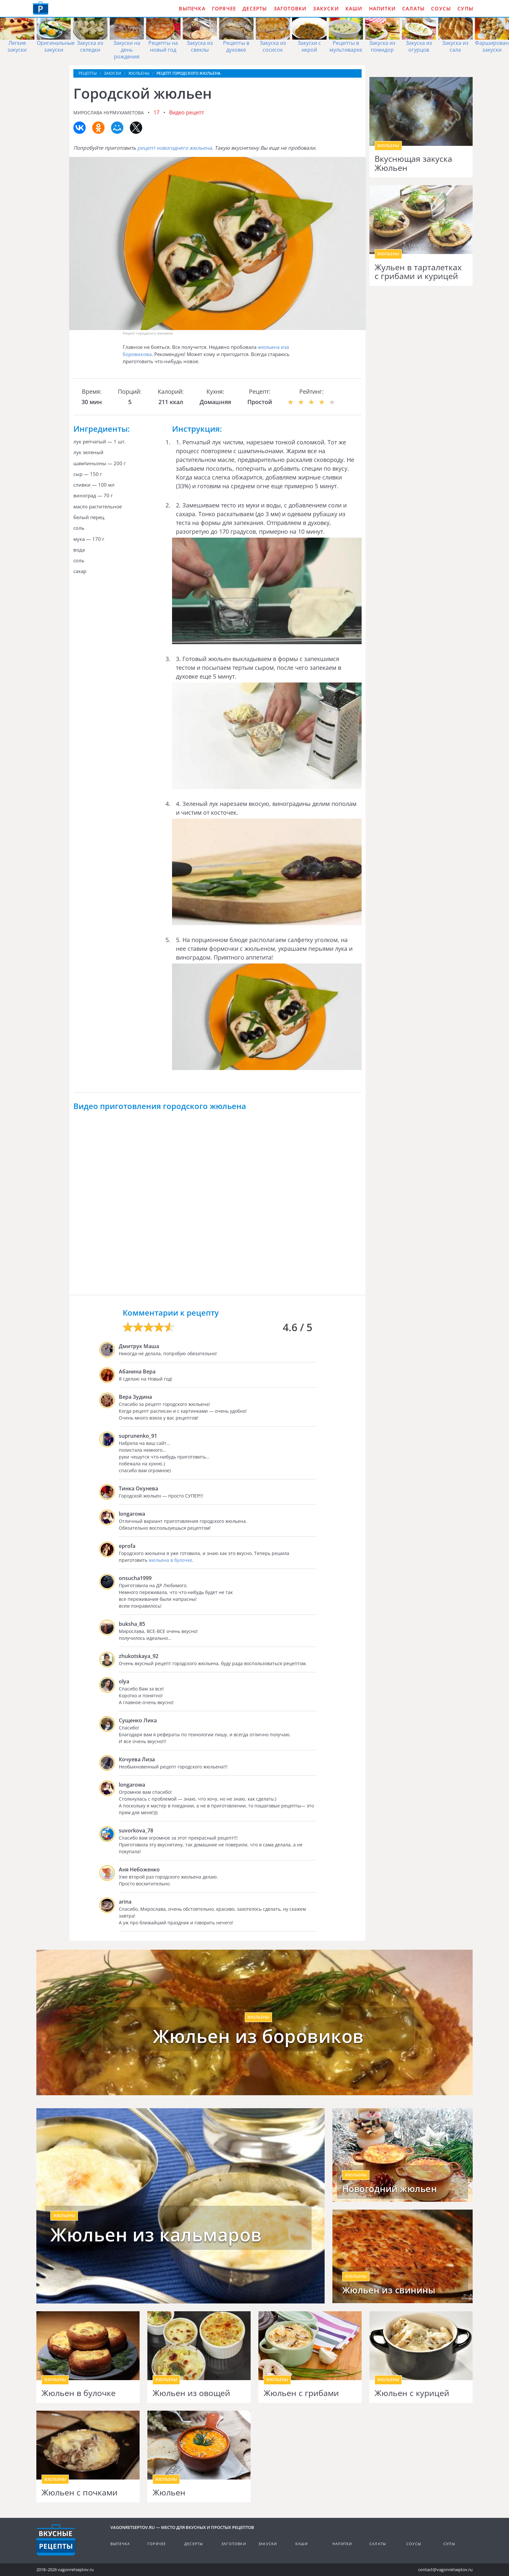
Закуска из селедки (90, 46)
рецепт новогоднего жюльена (174, 147)
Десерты (254, 8)
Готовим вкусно (55, 2540)
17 (156, 112)
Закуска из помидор (382, 46)
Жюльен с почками (80, 2492)
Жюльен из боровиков (258, 2036)
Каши (354, 8)
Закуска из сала (455, 46)
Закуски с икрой (309, 46)
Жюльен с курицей (412, 2393)
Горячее (224, 8)
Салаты (413, 8)
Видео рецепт (186, 112)
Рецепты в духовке (236, 46)
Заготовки (290, 8)
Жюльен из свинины (389, 2290)
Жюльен (169, 2492)
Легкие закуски (17, 46)
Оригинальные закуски (56, 46)
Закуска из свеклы (200, 46)
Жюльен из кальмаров (156, 2235)
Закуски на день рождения (126, 49)
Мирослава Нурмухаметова (108, 112)
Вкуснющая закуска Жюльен (413, 163)
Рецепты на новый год (163, 46)
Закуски (326, 8)
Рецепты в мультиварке (345, 46)
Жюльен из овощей (191, 2393)
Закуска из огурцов (419, 46)
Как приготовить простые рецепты (40, 8)
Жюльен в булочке (79, 2393)
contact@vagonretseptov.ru (445, 2569)
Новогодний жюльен (389, 2189)
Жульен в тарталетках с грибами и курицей (418, 272)
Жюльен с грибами (301, 2393)
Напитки (382, 8)
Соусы (441, 8)
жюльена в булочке (170, 1560)
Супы (465, 8)
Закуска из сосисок (273, 46)
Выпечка (192, 8)
